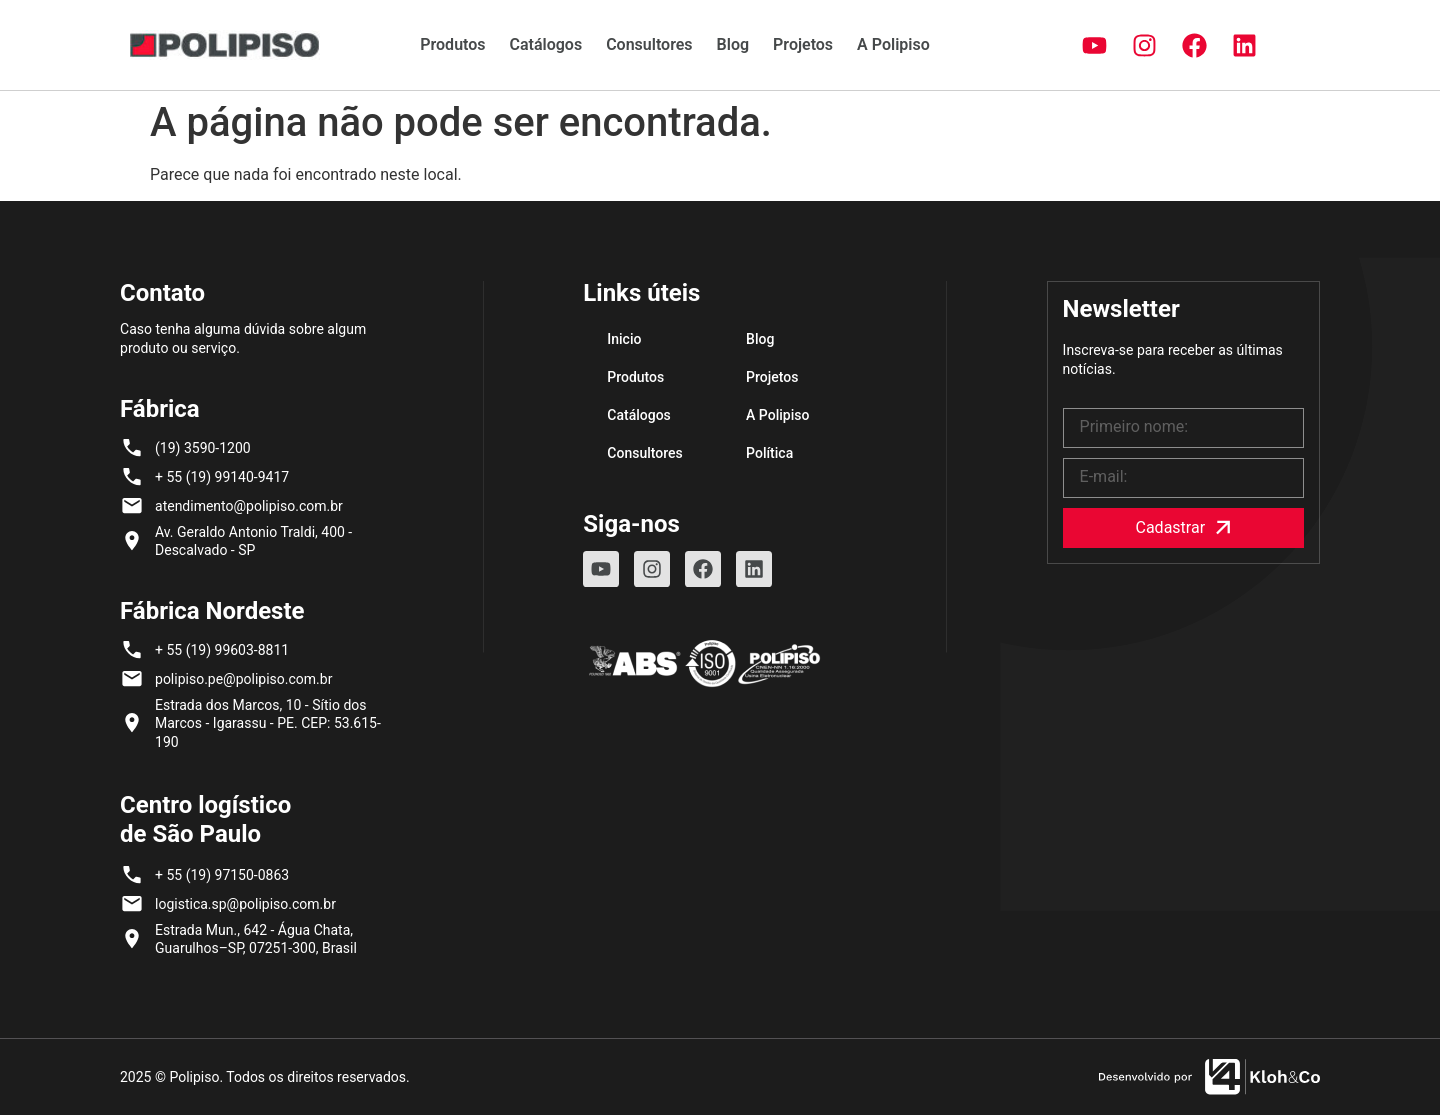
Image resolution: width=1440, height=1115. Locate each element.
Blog (733, 44)
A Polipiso (893, 44)
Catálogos (546, 44)
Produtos (452, 44)
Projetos (803, 44)
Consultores (649, 44)
